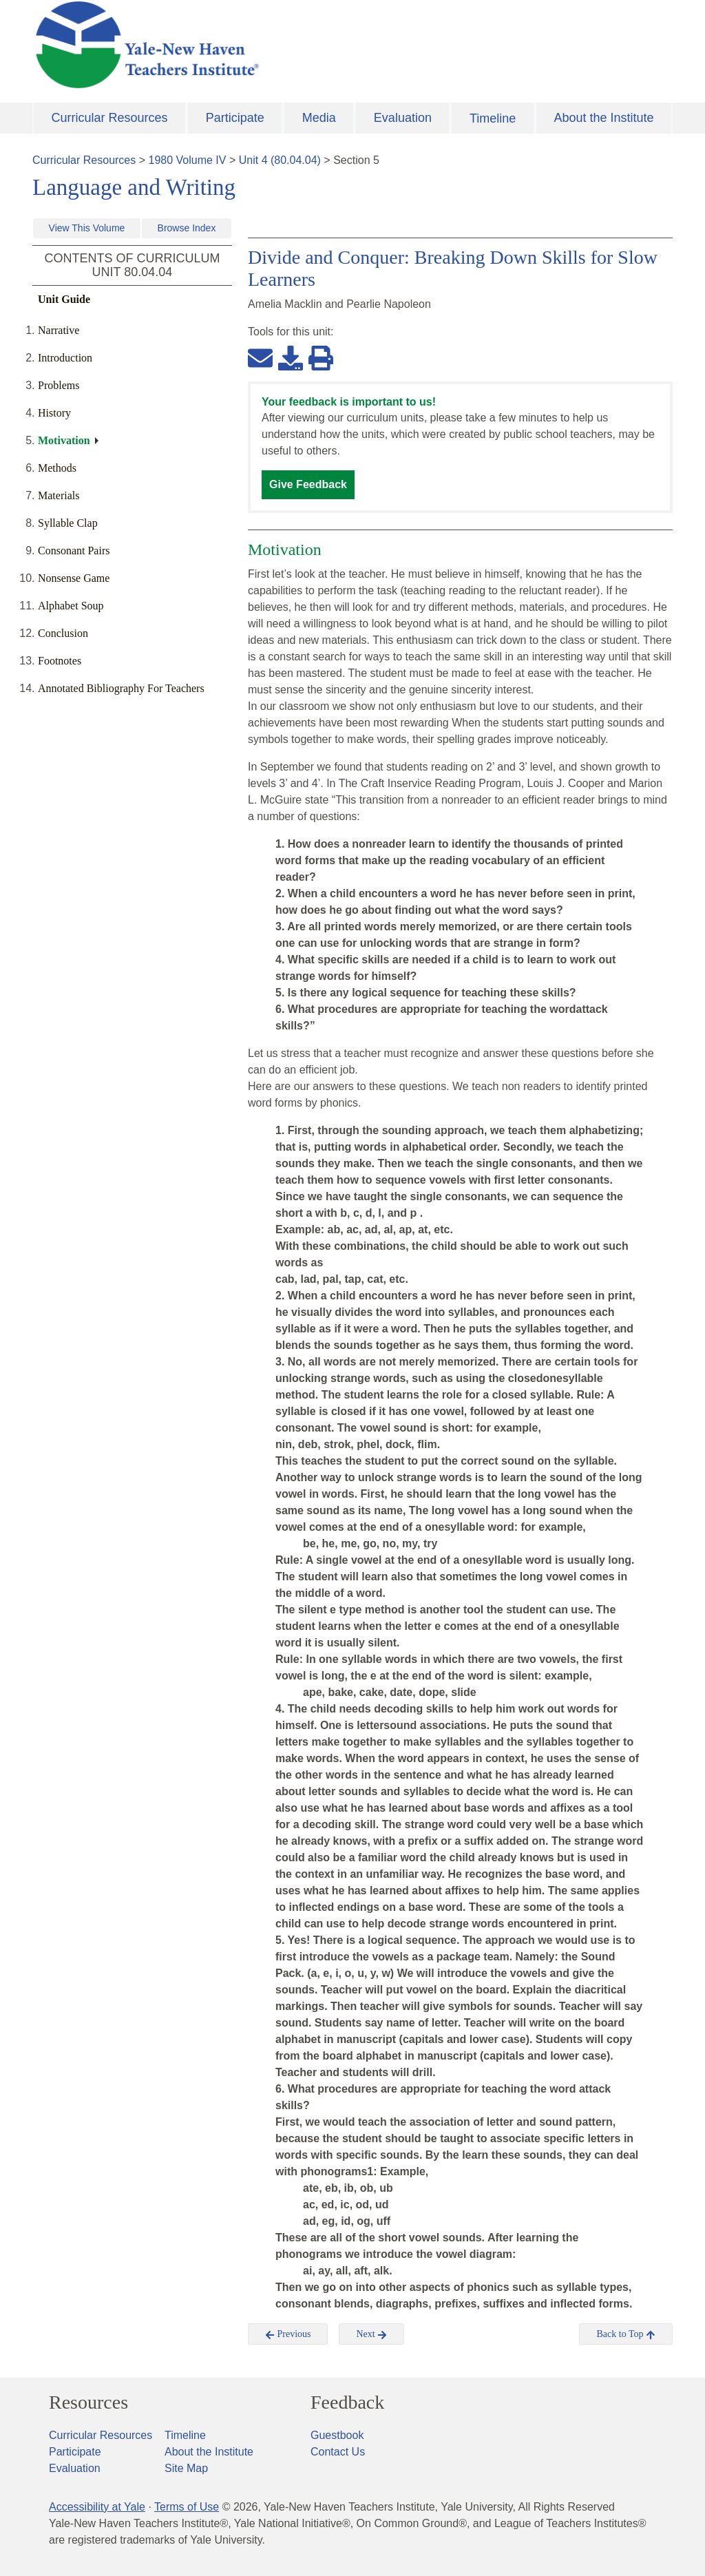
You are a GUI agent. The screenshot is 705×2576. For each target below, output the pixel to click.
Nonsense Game (73, 578)
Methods (57, 468)
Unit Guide (64, 299)
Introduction (65, 358)
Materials (58, 495)
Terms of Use (186, 2507)
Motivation (64, 440)
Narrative (58, 330)
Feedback (347, 2402)
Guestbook (337, 2435)
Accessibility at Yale (97, 2507)
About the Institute (603, 118)
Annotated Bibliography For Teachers (121, 688)
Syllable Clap (68, 523)
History (54, 413)
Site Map (186, 2468)
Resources (88, 2402)
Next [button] (371, 2334)
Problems (58, 385)
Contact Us (338, 2452)
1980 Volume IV (188, 160)
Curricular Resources (110, 118)
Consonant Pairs (73, 550)
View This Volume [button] (87, 227)
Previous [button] (288, 2334)
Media (319, 118)
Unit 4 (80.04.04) (280, 160)
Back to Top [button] (625, 2334)
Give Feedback (308, 484)
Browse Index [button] (187, 227)
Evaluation (403, 118)
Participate (235, 118)
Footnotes (59, 661)
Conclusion (63, 633)
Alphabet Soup (71, 605)
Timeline (493, 118)
